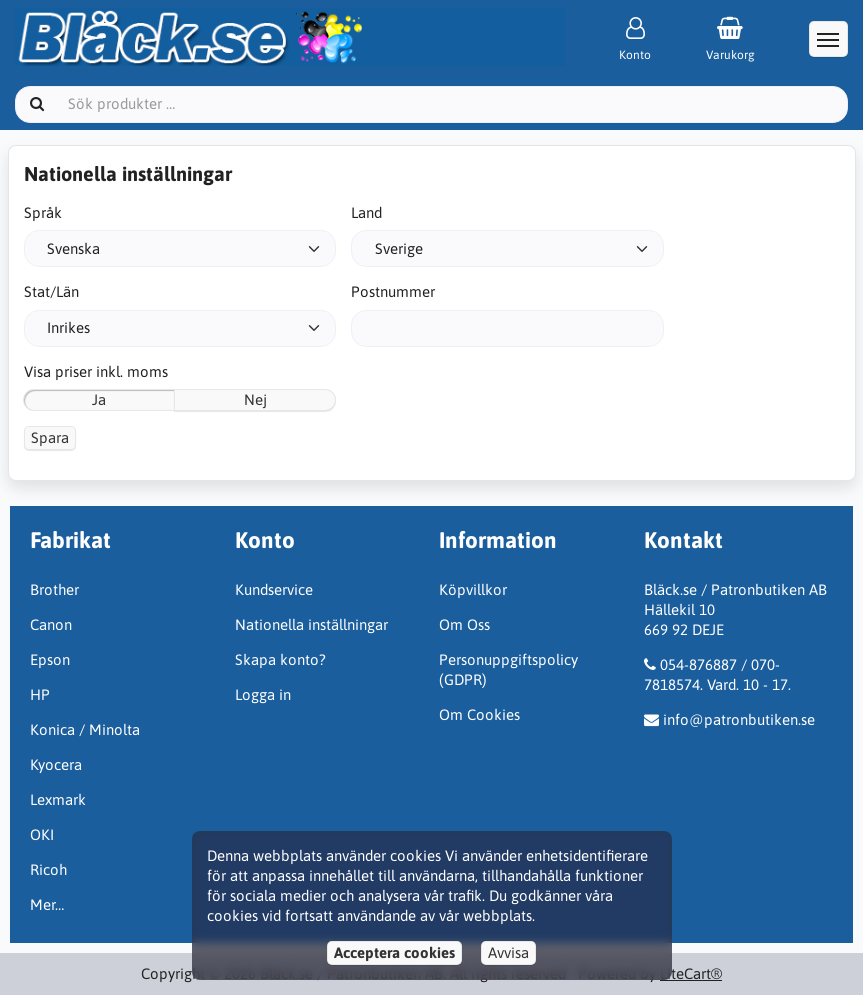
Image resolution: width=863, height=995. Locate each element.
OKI (42, 834)
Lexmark (58, 799)
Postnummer (393, 291)
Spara (50, 437)
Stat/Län (51, 291)
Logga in (263, 694)
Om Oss (464, 624)
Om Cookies (479, 714)
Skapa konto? (280, 659)
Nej (255, 399)
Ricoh (48, 869)
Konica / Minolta (85, 729)
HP (40, 694)
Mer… (47, 904)
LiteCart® (691, 973)
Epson (50, 659)
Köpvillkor (473, 589)
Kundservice (274, 589)
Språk (43, 212)
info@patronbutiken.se (739, 719)
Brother (54, 589)
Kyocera (56, 764)
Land (366, 212)
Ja (99, 399)
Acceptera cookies (394, 952)
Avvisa (508, 952)
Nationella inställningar (311, 624)
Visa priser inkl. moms (96, 371)
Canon (51, 624)
